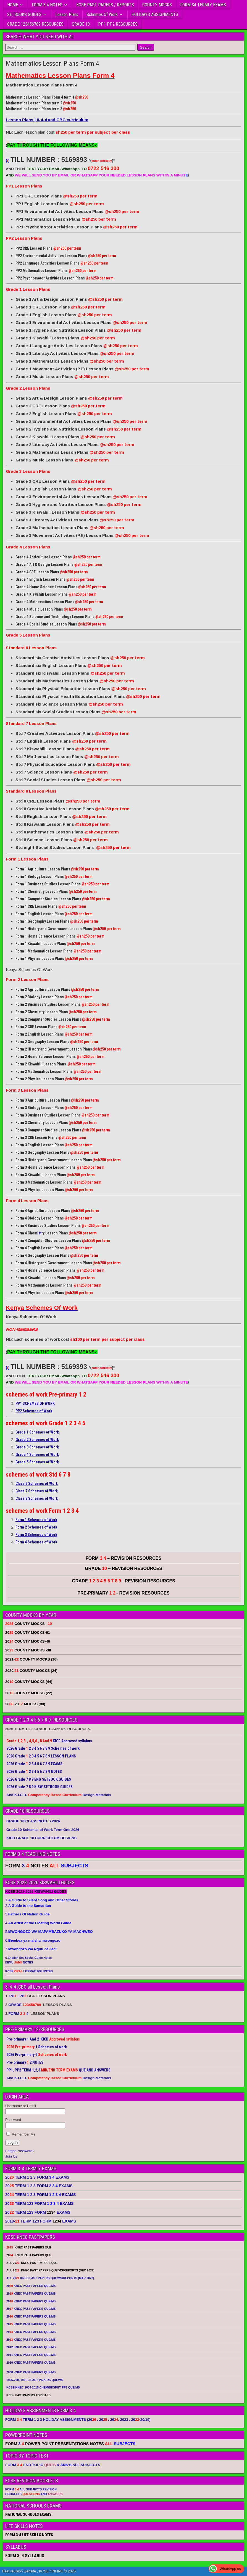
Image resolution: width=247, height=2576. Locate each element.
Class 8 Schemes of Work (36, 1498)
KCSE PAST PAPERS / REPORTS (105, 4)
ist (39, 1233)
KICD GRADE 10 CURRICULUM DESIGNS (41, 1838)
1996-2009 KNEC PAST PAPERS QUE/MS (34, 2380)
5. (49, 1932)
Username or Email (20, 2106)
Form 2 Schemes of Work (36, 1527)
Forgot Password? (20, 2151)
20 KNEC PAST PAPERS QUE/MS (31, 2285)
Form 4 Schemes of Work (36, 1542)
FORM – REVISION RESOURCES (123, 1558)
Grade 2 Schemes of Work (37, 1439)
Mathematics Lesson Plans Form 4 (52, 63)
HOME (12, 4)
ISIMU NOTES (19, 1962)
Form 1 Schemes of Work (36, 1519)
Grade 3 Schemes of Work (37, 1447)
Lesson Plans (66, 14)
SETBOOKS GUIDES (24, 14)
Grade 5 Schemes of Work (37, 1462)
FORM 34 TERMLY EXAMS (203, 4)
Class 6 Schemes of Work (36, 1483)
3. (27, 1914)
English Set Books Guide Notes (30, 1957)
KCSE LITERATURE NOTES (29, 1971)
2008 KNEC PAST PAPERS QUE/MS (31, 2372)
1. (41, 1900)
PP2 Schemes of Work (33, 1411)
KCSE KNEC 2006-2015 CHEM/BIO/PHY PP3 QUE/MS (43, 2387)
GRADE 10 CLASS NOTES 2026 (33, 1821)
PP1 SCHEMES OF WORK (35, 1403)
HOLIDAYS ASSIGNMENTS (155, 14)
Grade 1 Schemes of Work (37, 1432)
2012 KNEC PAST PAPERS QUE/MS (31, 2347)
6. (32, 1940)
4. (38, 1923)
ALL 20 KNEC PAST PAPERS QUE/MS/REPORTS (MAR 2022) (50, 2278)
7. (31, 1949)
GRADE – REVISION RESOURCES (123, 1581)
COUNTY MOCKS (157, 4)
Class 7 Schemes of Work (36, 1491)
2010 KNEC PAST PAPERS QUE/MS (31, 2362)
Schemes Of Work (102, 14)
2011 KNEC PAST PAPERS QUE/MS (31, 2354)
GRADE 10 (81, 24)
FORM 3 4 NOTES (47, 4)
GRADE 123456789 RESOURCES (35, 24)
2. (28, 1906)
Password (13, 2120)
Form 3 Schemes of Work (36, 1534)
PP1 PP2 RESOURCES (118, 24)
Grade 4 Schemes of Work (37, 1454)
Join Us (11, 2156)
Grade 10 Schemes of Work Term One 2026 (42, 1830)
